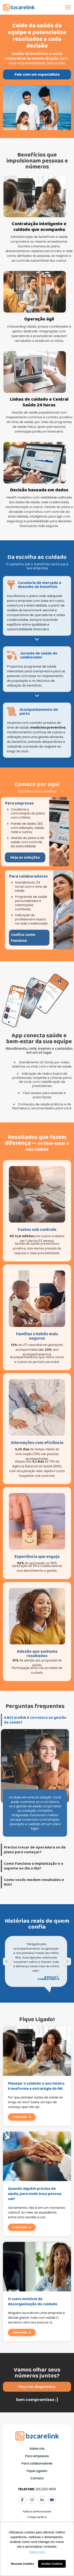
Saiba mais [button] (37, 2552)
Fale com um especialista (37, 74)
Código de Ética (37, 2517)
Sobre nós (37, 2448)
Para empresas (37, 2456)
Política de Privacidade (37, 2511)
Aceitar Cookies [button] (52, 2563)
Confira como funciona (40, 937)
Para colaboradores (37, 2463)
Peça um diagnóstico (37, 2404)
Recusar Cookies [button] (22, 2563)
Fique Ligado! (37, 2471)
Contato (37, 2478)
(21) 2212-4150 (46, 2489)
